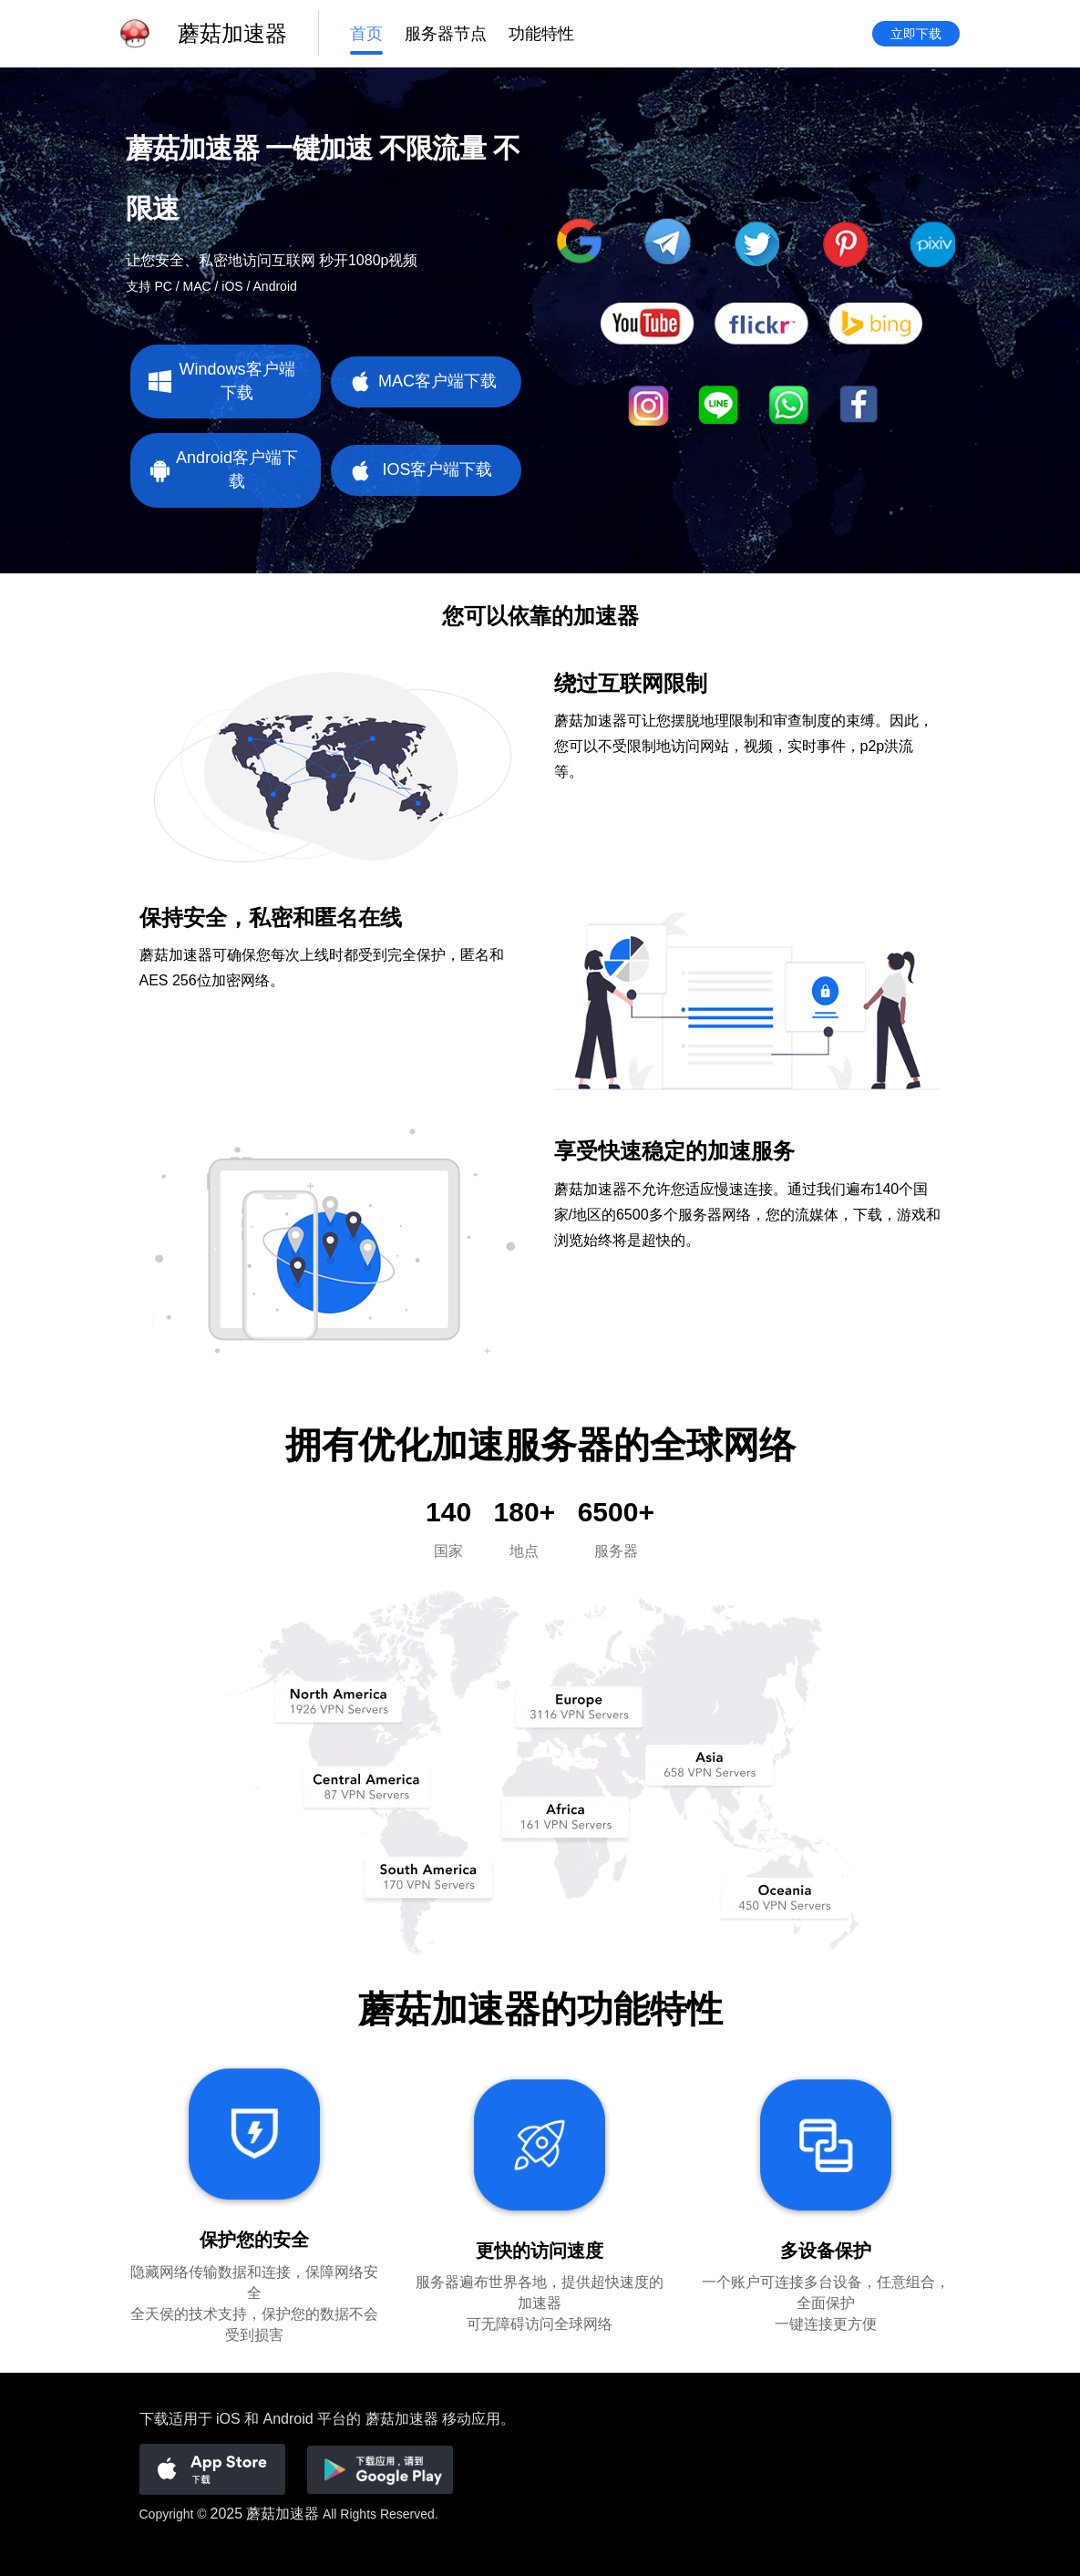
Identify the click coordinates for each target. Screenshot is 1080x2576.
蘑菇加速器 (282, 2513)
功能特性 (541, 34)
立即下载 (915, 33)
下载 (154, 2419)
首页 (366, 34)
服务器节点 (446, 34)
